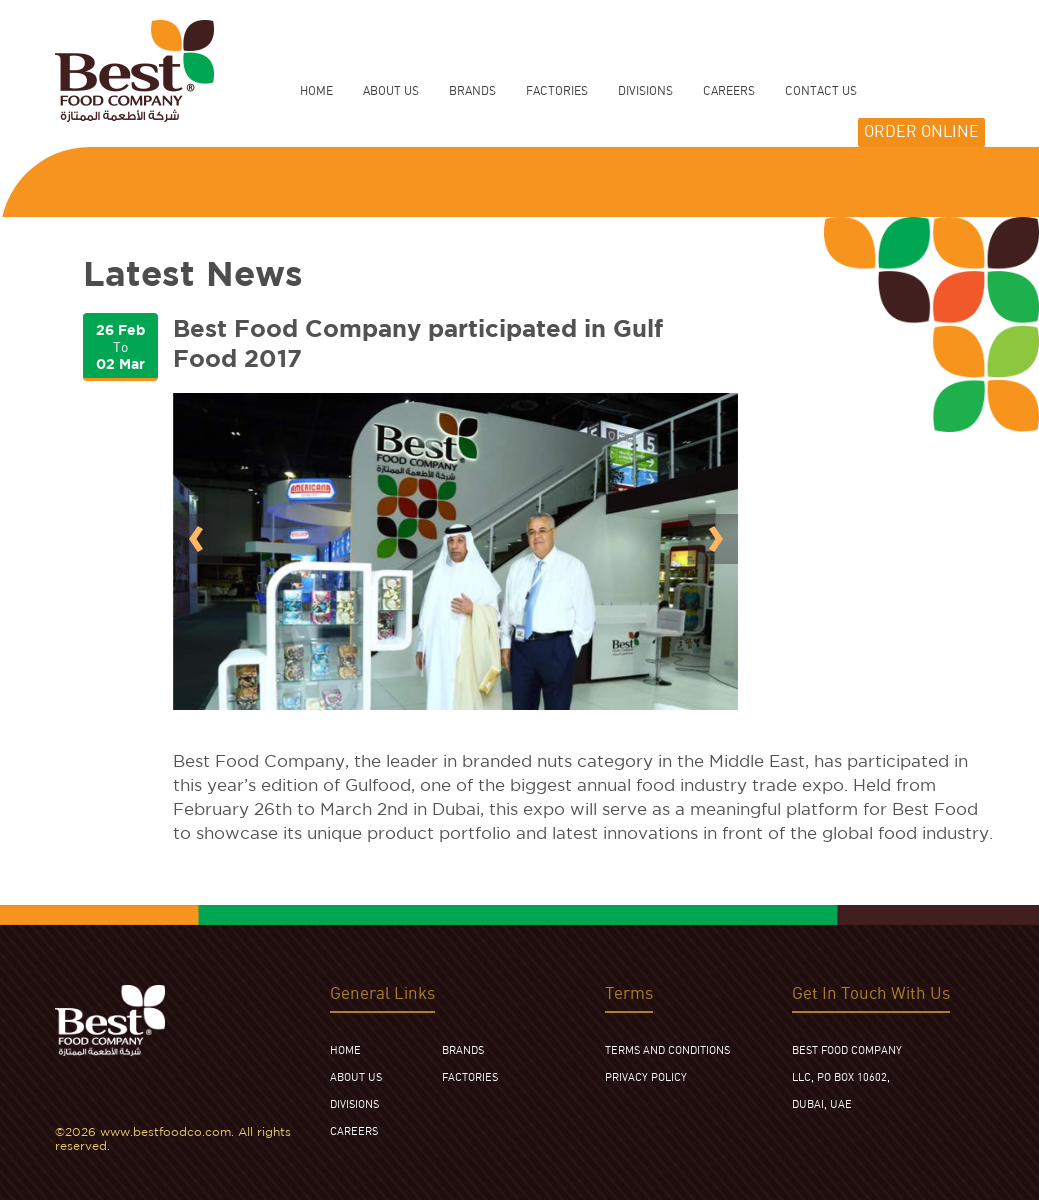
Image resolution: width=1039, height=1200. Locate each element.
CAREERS (354, 1132)
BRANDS (463, 1051)
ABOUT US (356, 1078)
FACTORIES (470, 1078)
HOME (316, 91)
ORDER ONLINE (921, 132)
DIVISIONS (354, 1105)
